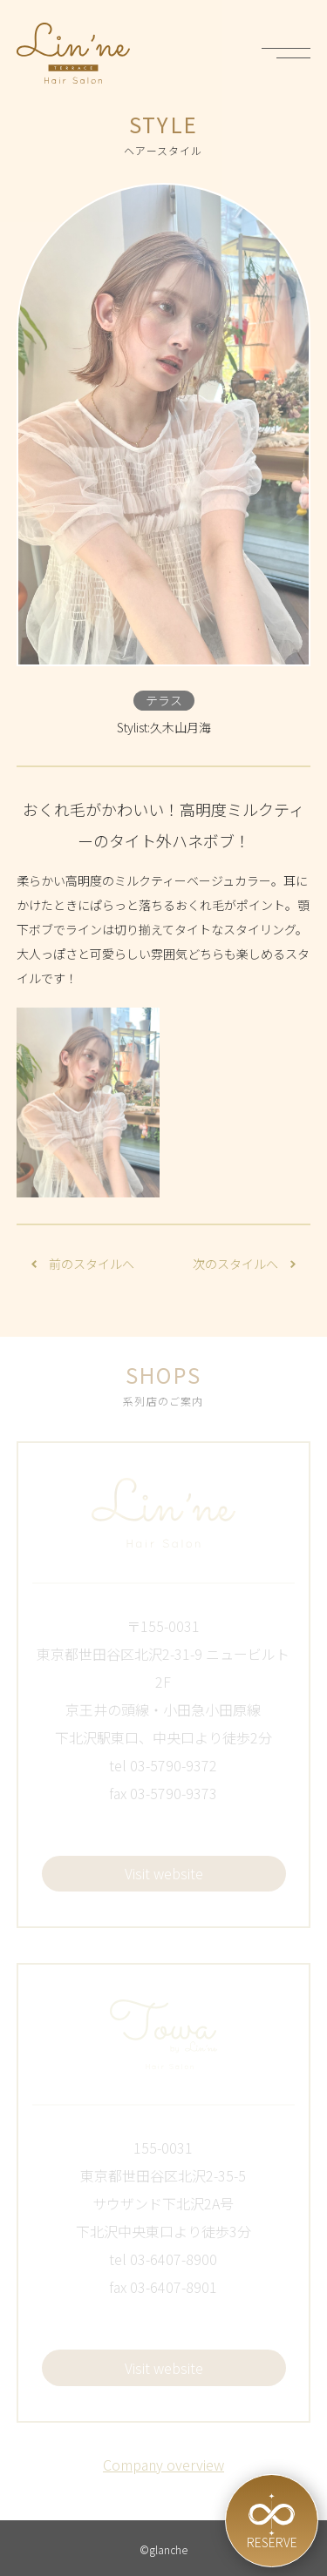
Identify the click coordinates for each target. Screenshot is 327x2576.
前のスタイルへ (82, 1263)
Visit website (164, 1873)
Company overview (163, 2464)
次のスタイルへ (244, 1263)
